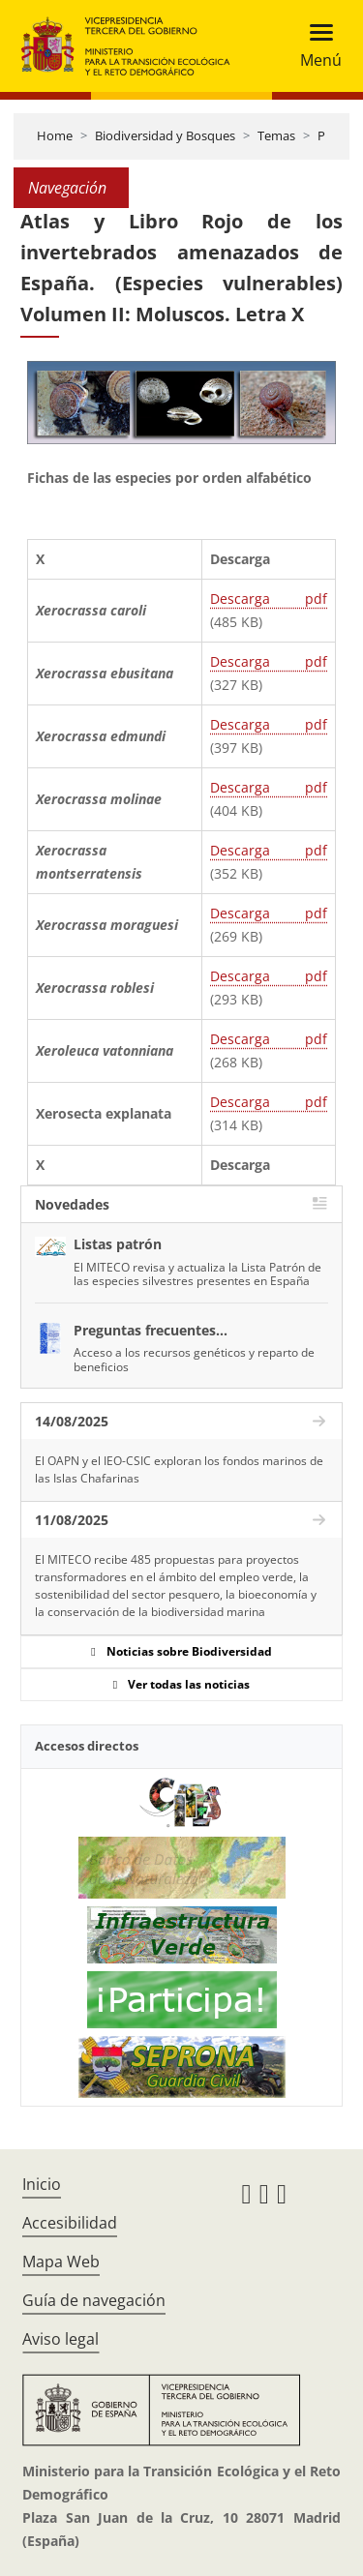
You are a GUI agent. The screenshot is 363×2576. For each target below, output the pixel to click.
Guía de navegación (94, 2300)
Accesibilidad (69, 2222)
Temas (276, 135)
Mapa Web (61, 2261)
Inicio (41, 2184)
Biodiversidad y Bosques (165, 135)
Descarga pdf (268, 598)
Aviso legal (60, 2339)
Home (55, 135)
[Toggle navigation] (315, 46)
